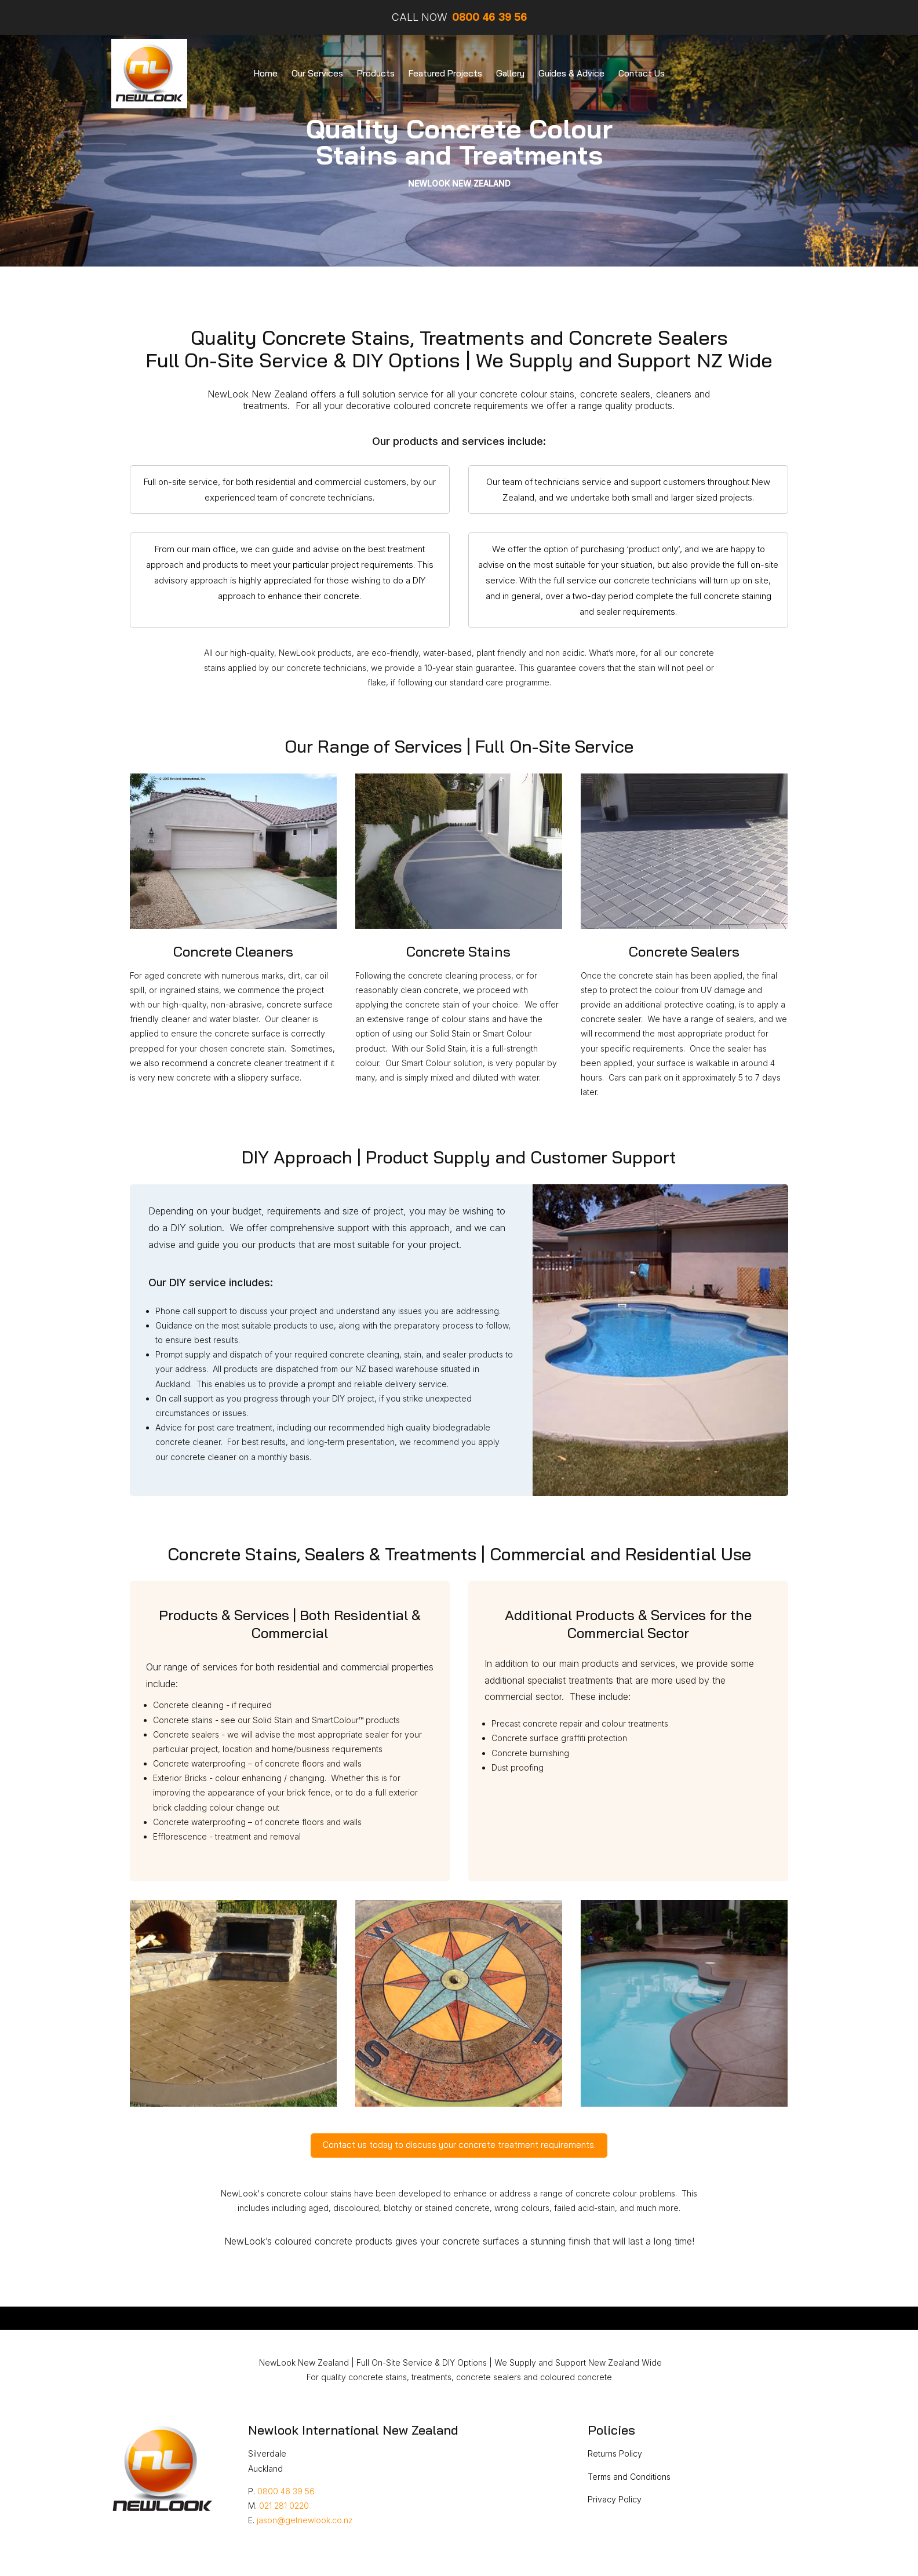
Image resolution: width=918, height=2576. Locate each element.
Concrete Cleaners (233, 951)
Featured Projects (445, 73)
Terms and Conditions (629, 2477)
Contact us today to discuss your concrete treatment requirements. (459, 2144)
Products (376, 73)
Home (266, 73)
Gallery (510, 73)
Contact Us (641, 73)
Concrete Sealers (684, 951)
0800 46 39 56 (286, 2491)
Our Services (317, 73)
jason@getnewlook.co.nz (305, 2520)
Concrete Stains (458, 951)
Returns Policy (615, 2453)
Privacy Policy (615, 2499)
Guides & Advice (571, 73)
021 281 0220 (284, 2506)
